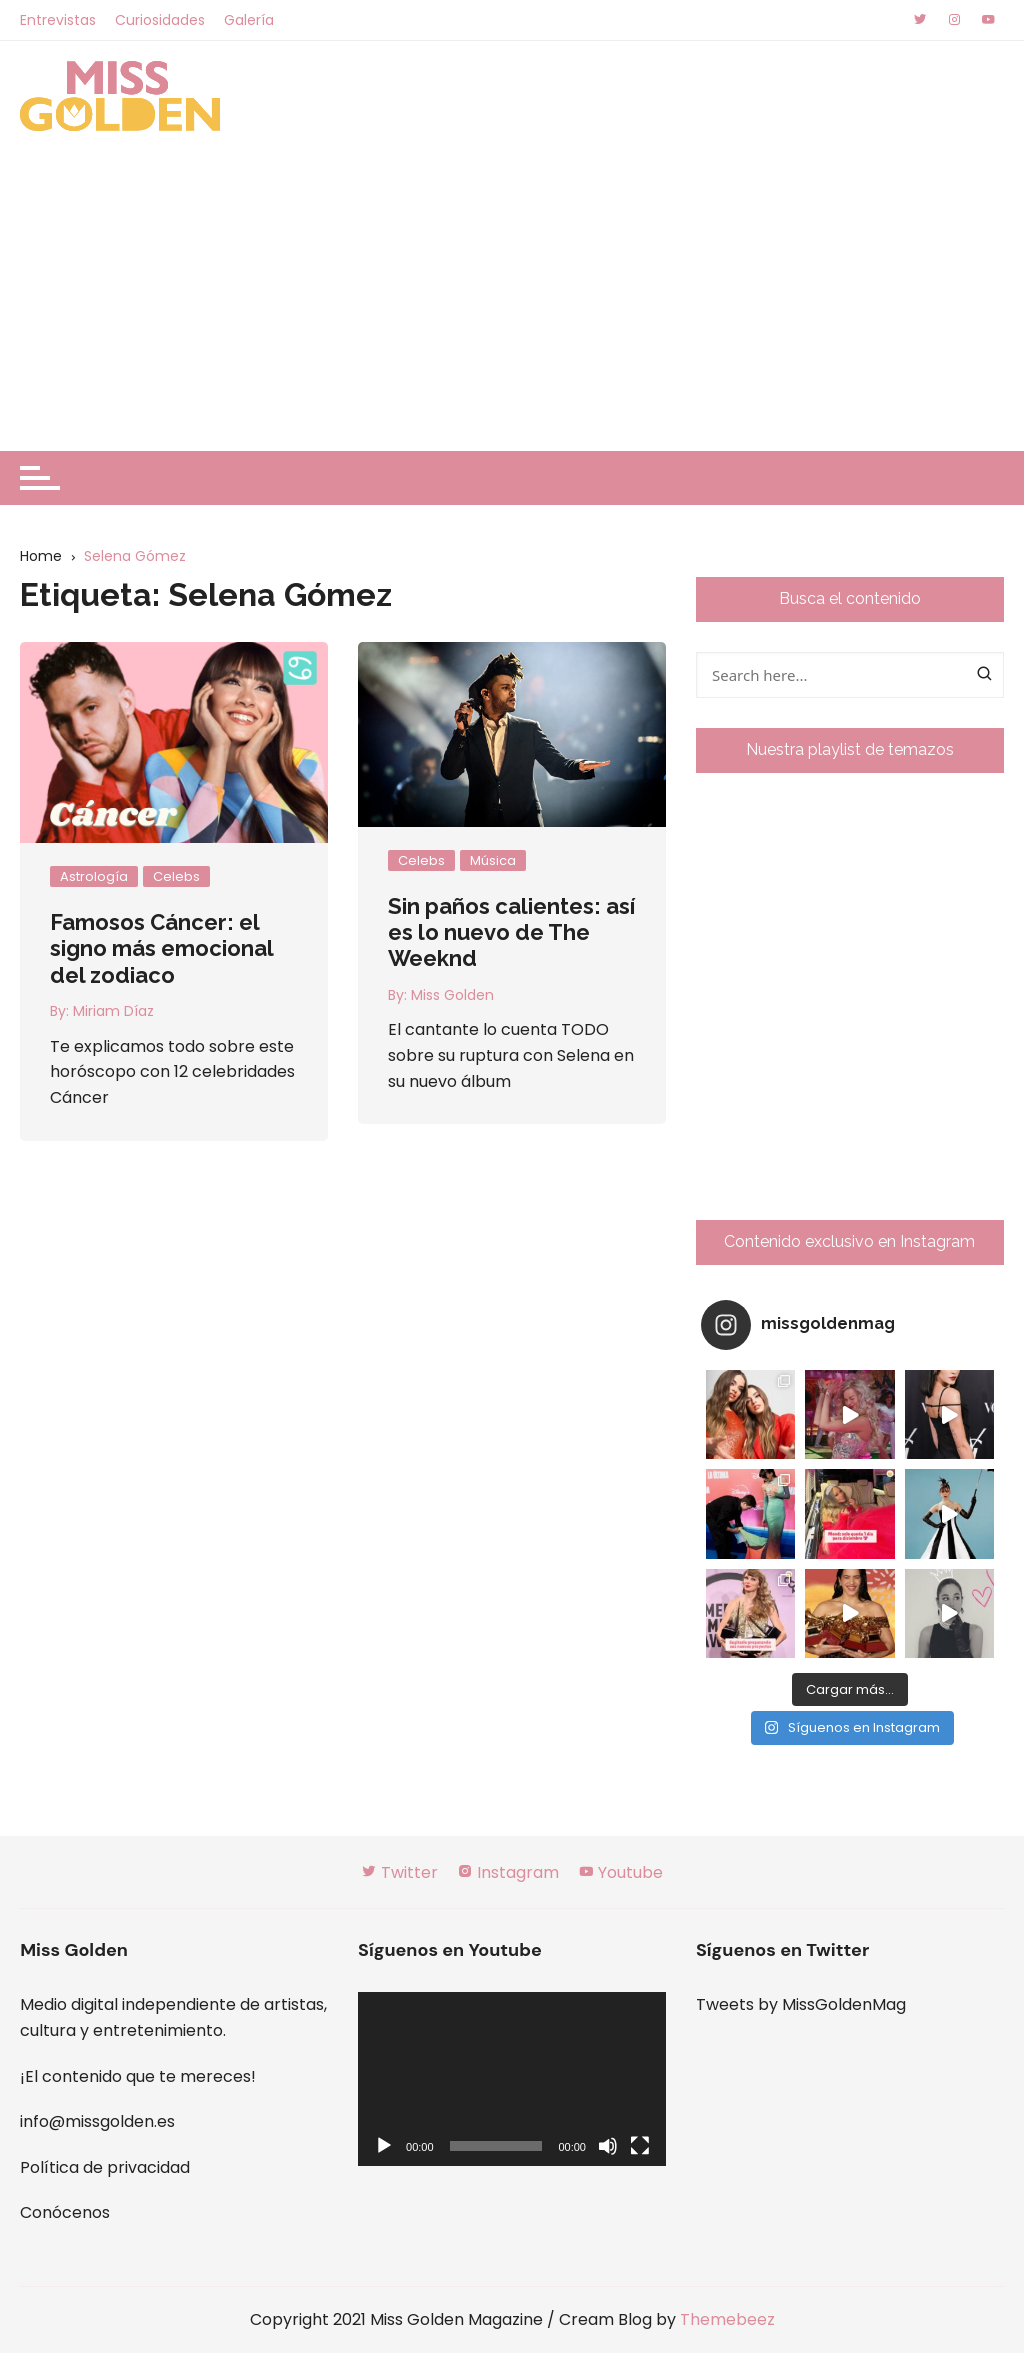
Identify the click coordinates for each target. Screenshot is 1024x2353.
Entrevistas (58, 20)
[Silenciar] (608, 2146)
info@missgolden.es (97, 2121)
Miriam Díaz (113, 1011)
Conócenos (65, 2212)
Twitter (399, 1872)
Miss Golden (452, 995)
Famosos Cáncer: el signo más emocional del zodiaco (161, 948)
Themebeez (727, 2319)
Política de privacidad (105, 2167)
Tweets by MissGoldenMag (801, 2004)
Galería (249, 20)
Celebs (176, 876)
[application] (512, 2078)
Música (493, 860)
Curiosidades (160, 20)
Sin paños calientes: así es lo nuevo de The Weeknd (511, 932)
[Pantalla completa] (640, 2146)
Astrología (94, 876)
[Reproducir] (384, 2146)
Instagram (508, 1872)
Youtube (620, 1872)
